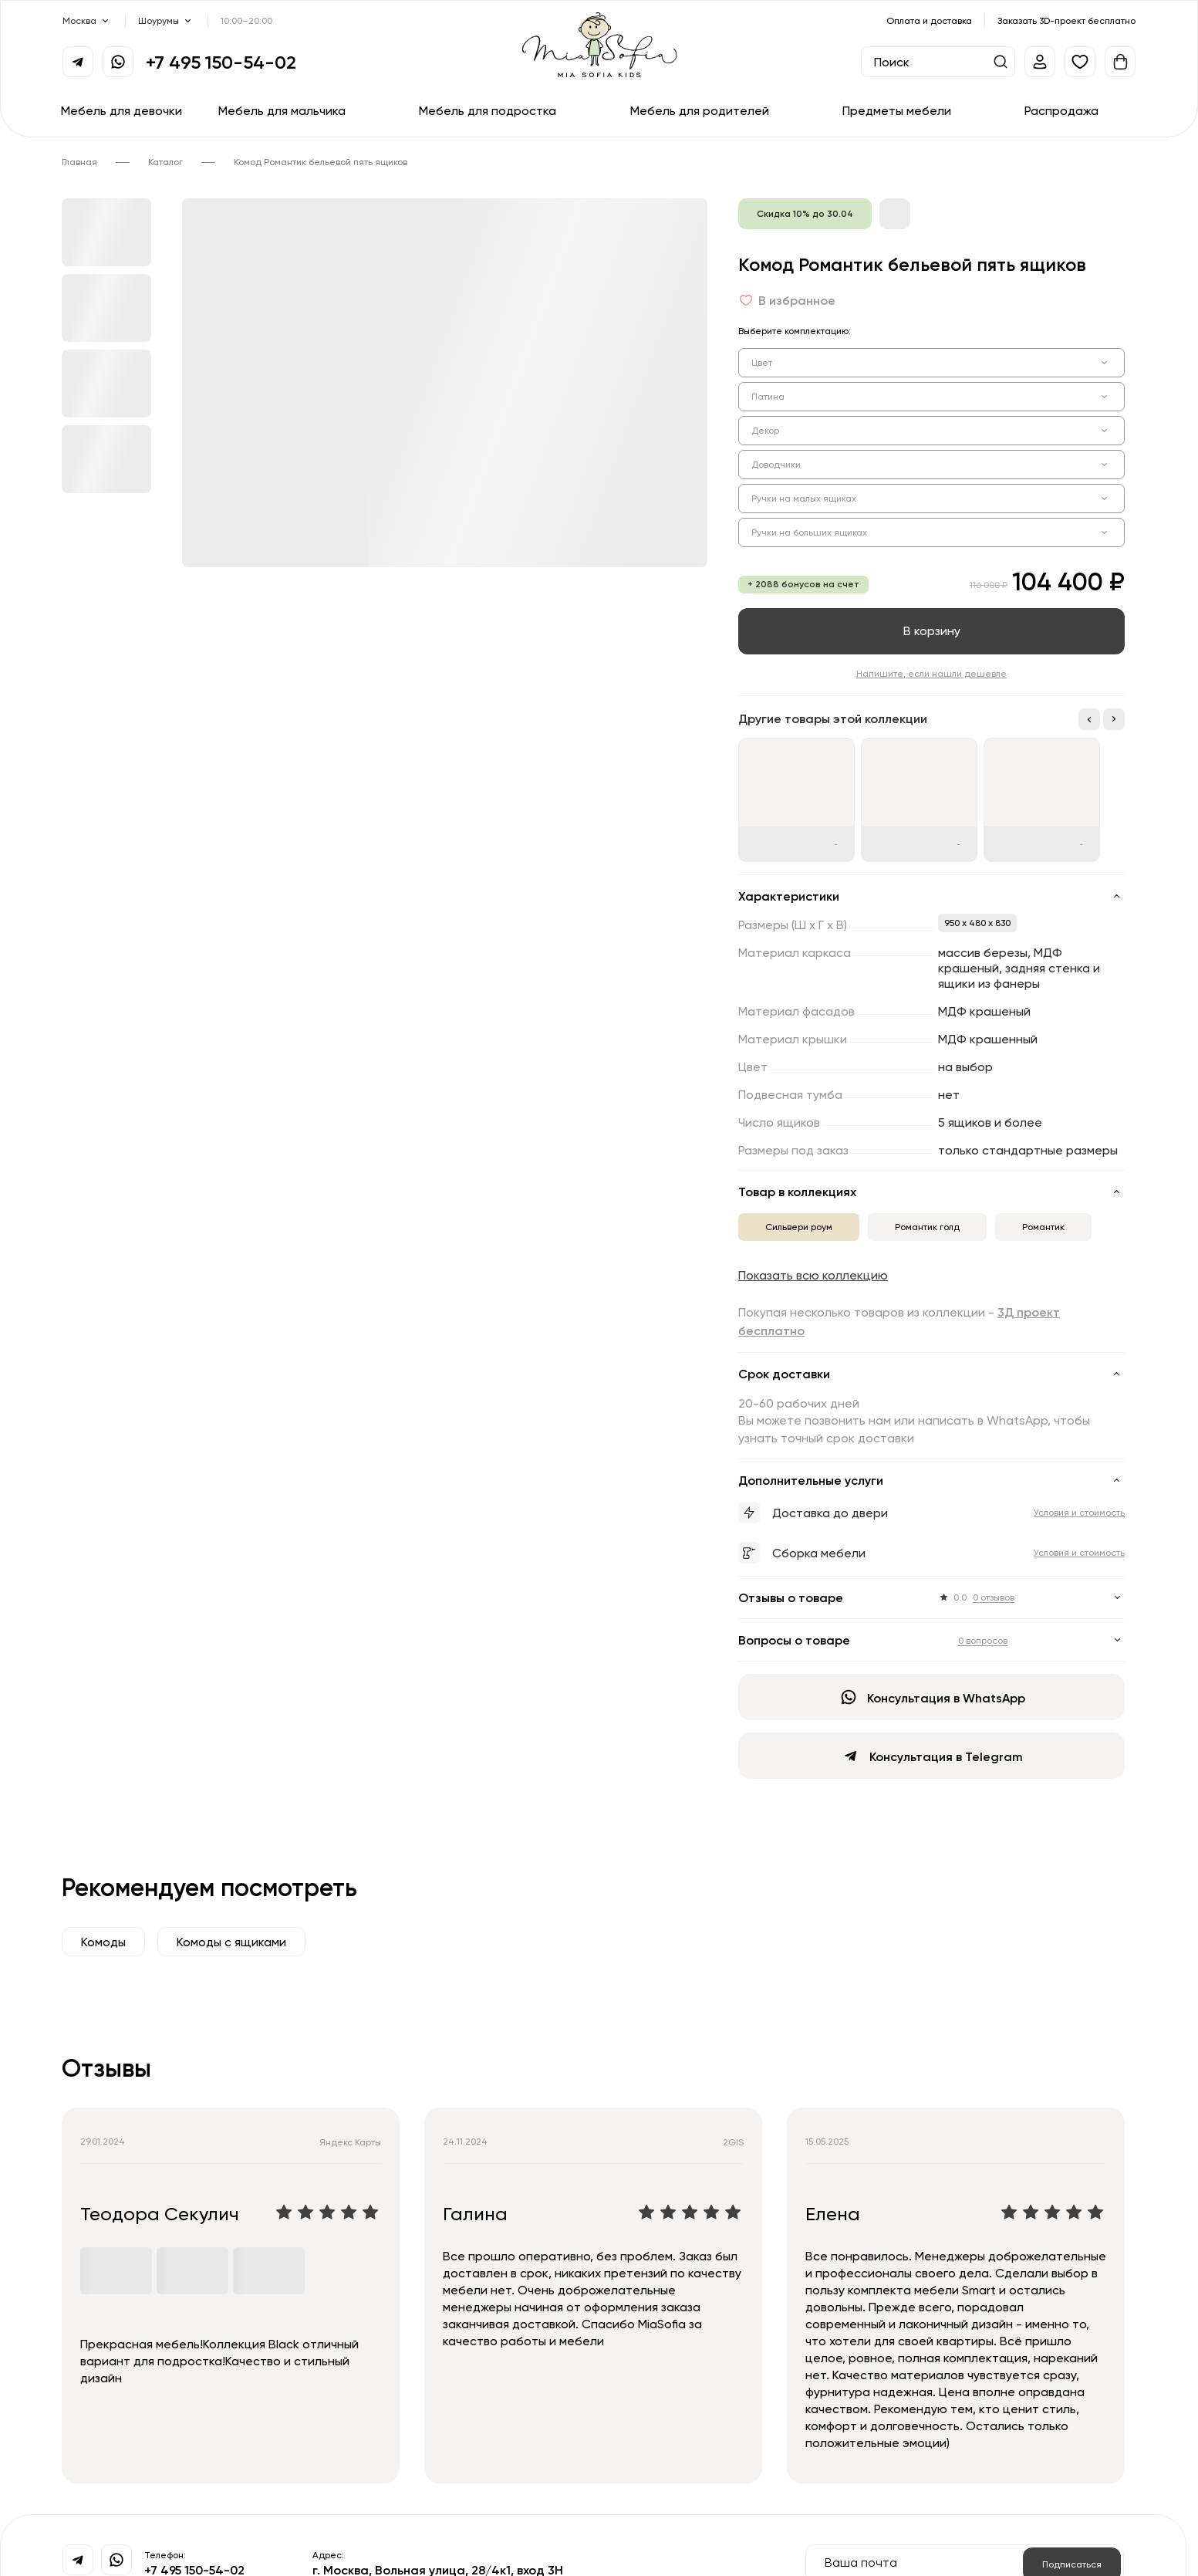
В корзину (931, 630)
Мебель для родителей (699, 110)
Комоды (103, 1941)
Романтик (1043, 1227)
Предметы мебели (896, 110)
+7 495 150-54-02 (221, 61)
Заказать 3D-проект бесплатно (1066, 20)
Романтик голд (927, 1227)
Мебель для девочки (121, 110)
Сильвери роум (798, 1227)
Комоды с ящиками (231, 1941)
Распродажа (1061, 110)
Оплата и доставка (929, 20)
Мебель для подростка (487, 110)
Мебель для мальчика (282, 110)
